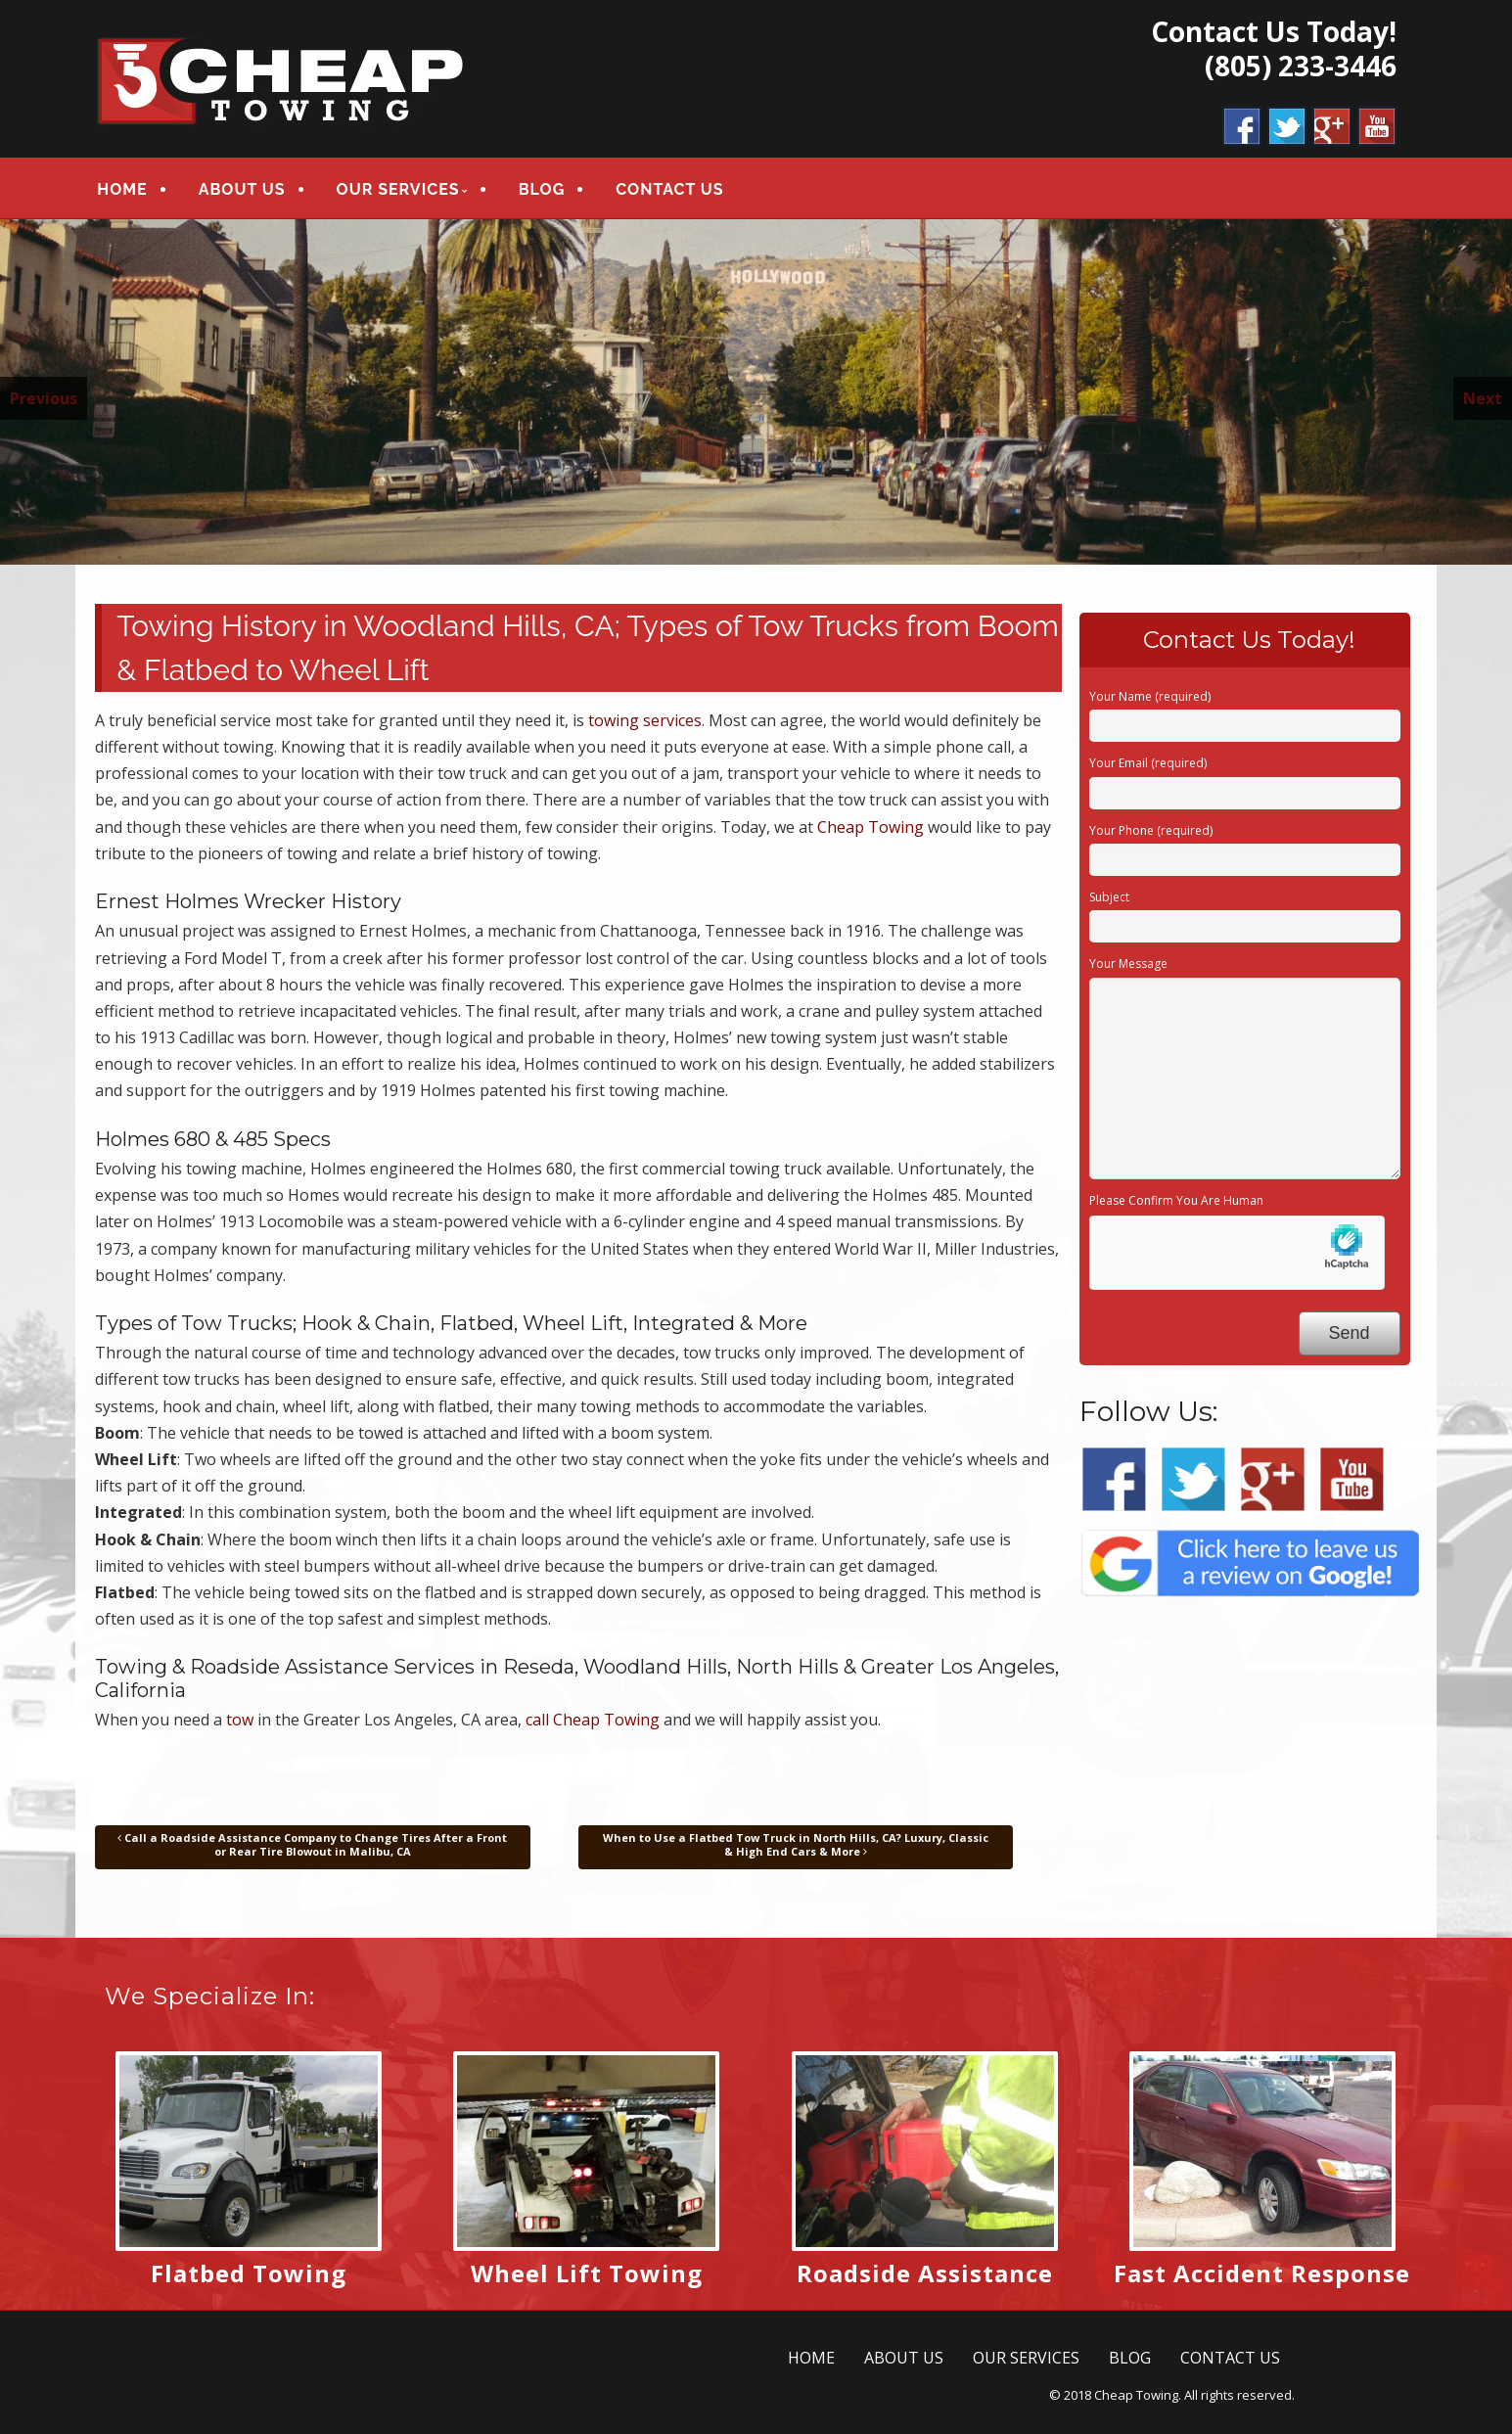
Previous (43, 398)
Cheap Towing (870, 827)
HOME (122, 189)
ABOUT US (242, 189)
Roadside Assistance (925, 2273)
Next (1482, 398)
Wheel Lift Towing (587, 2273)
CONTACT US (669, 189)
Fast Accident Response (1262, 2273)
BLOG (542, 189)
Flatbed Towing (248, 2273)
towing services (645, 720)
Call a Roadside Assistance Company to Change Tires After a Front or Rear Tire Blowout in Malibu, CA (312, 1844)
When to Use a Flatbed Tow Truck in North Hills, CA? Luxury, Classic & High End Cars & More (795, 1844)
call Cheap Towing (593, 1719)
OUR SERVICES (398, 189)
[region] (756, 392)
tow (239, 1719)
